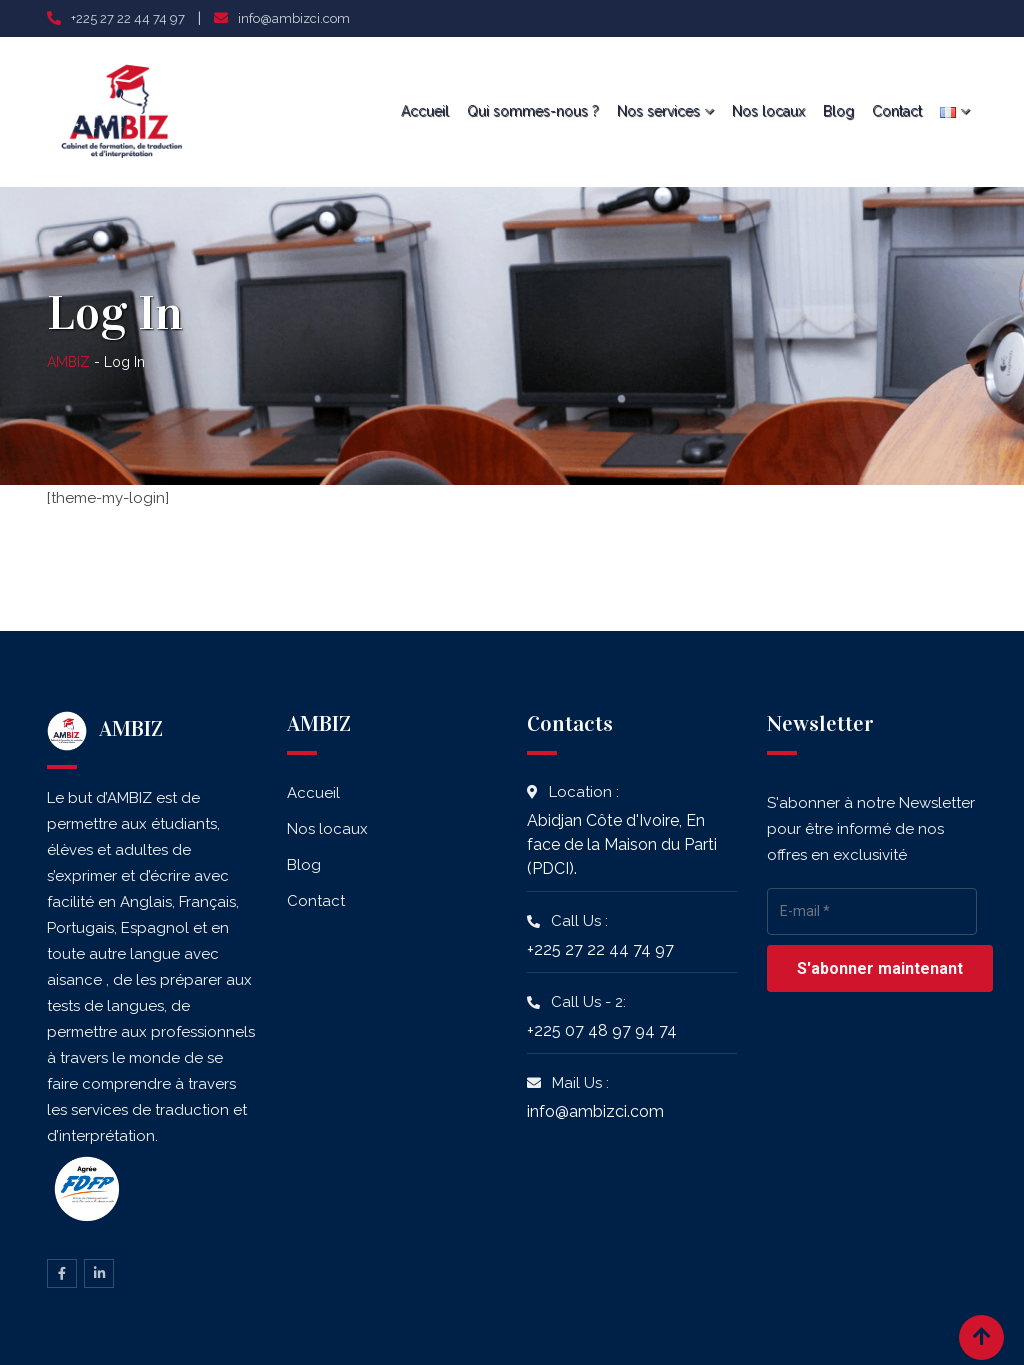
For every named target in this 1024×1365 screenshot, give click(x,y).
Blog (838, 111)
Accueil (425, 111)
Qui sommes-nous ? (533, 111)
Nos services (658, 111)
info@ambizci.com (294, 18)
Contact (897, 111)
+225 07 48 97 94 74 (602, 1030)
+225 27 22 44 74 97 (128, 18)
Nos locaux (768, 111)
